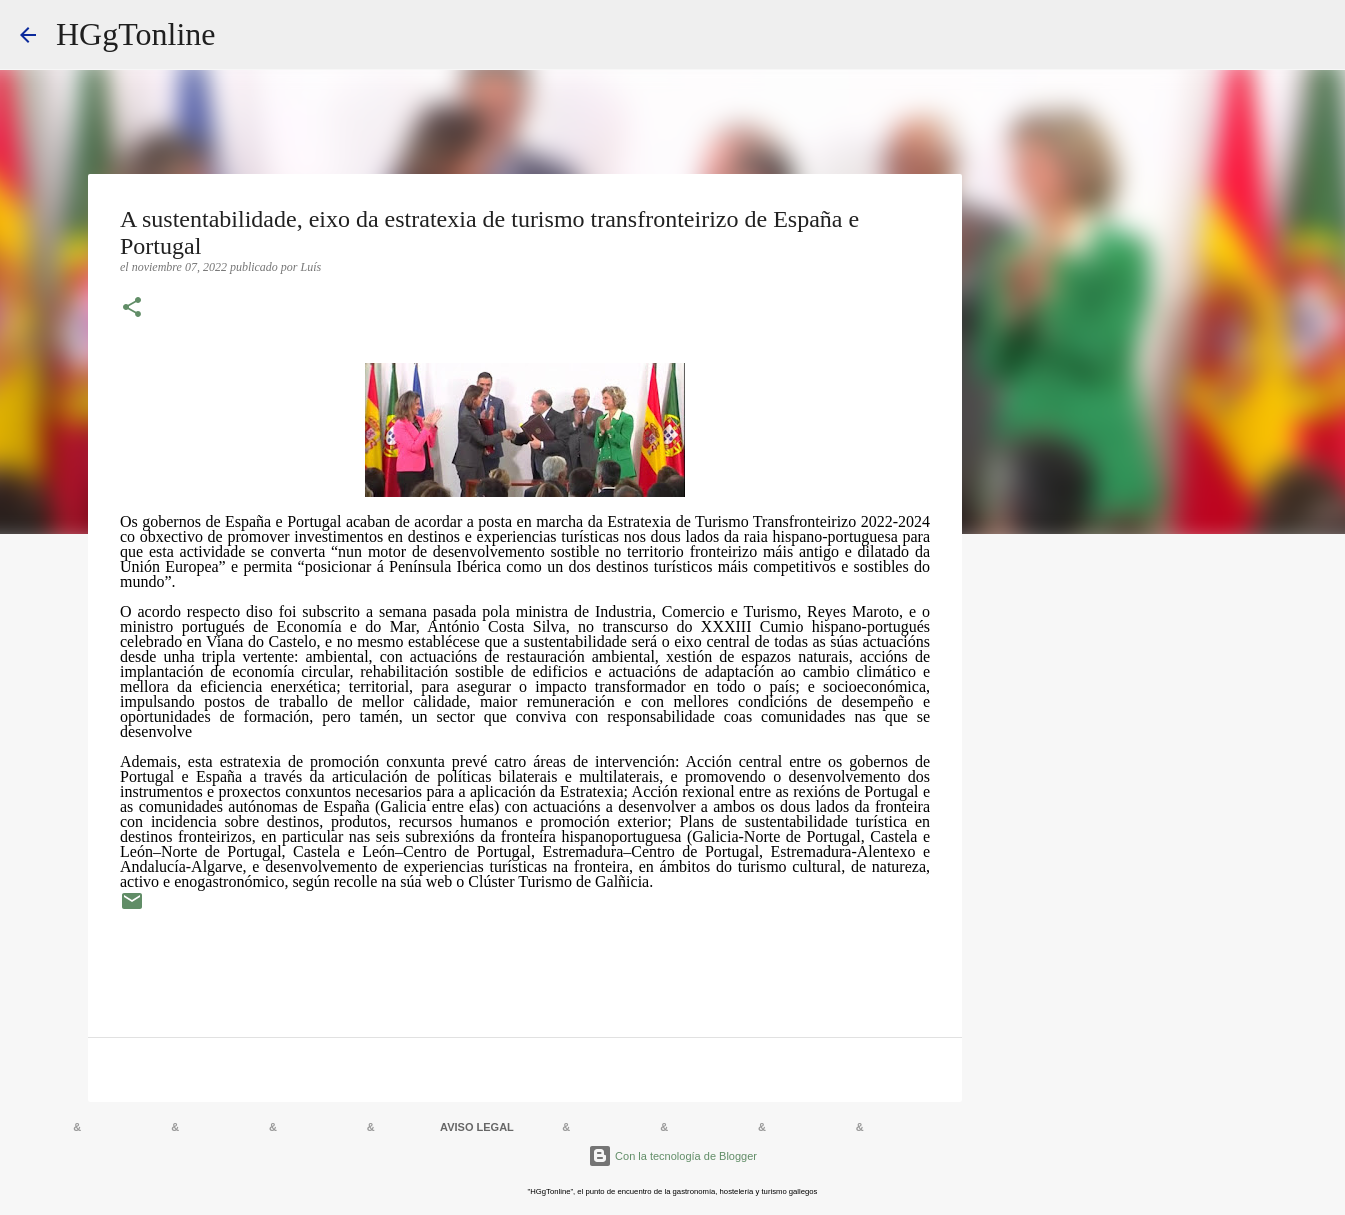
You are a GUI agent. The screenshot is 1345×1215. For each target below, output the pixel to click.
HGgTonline (136, 34)
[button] (132, 309)
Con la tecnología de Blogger (672, 1156)
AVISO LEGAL (477, 1127)
